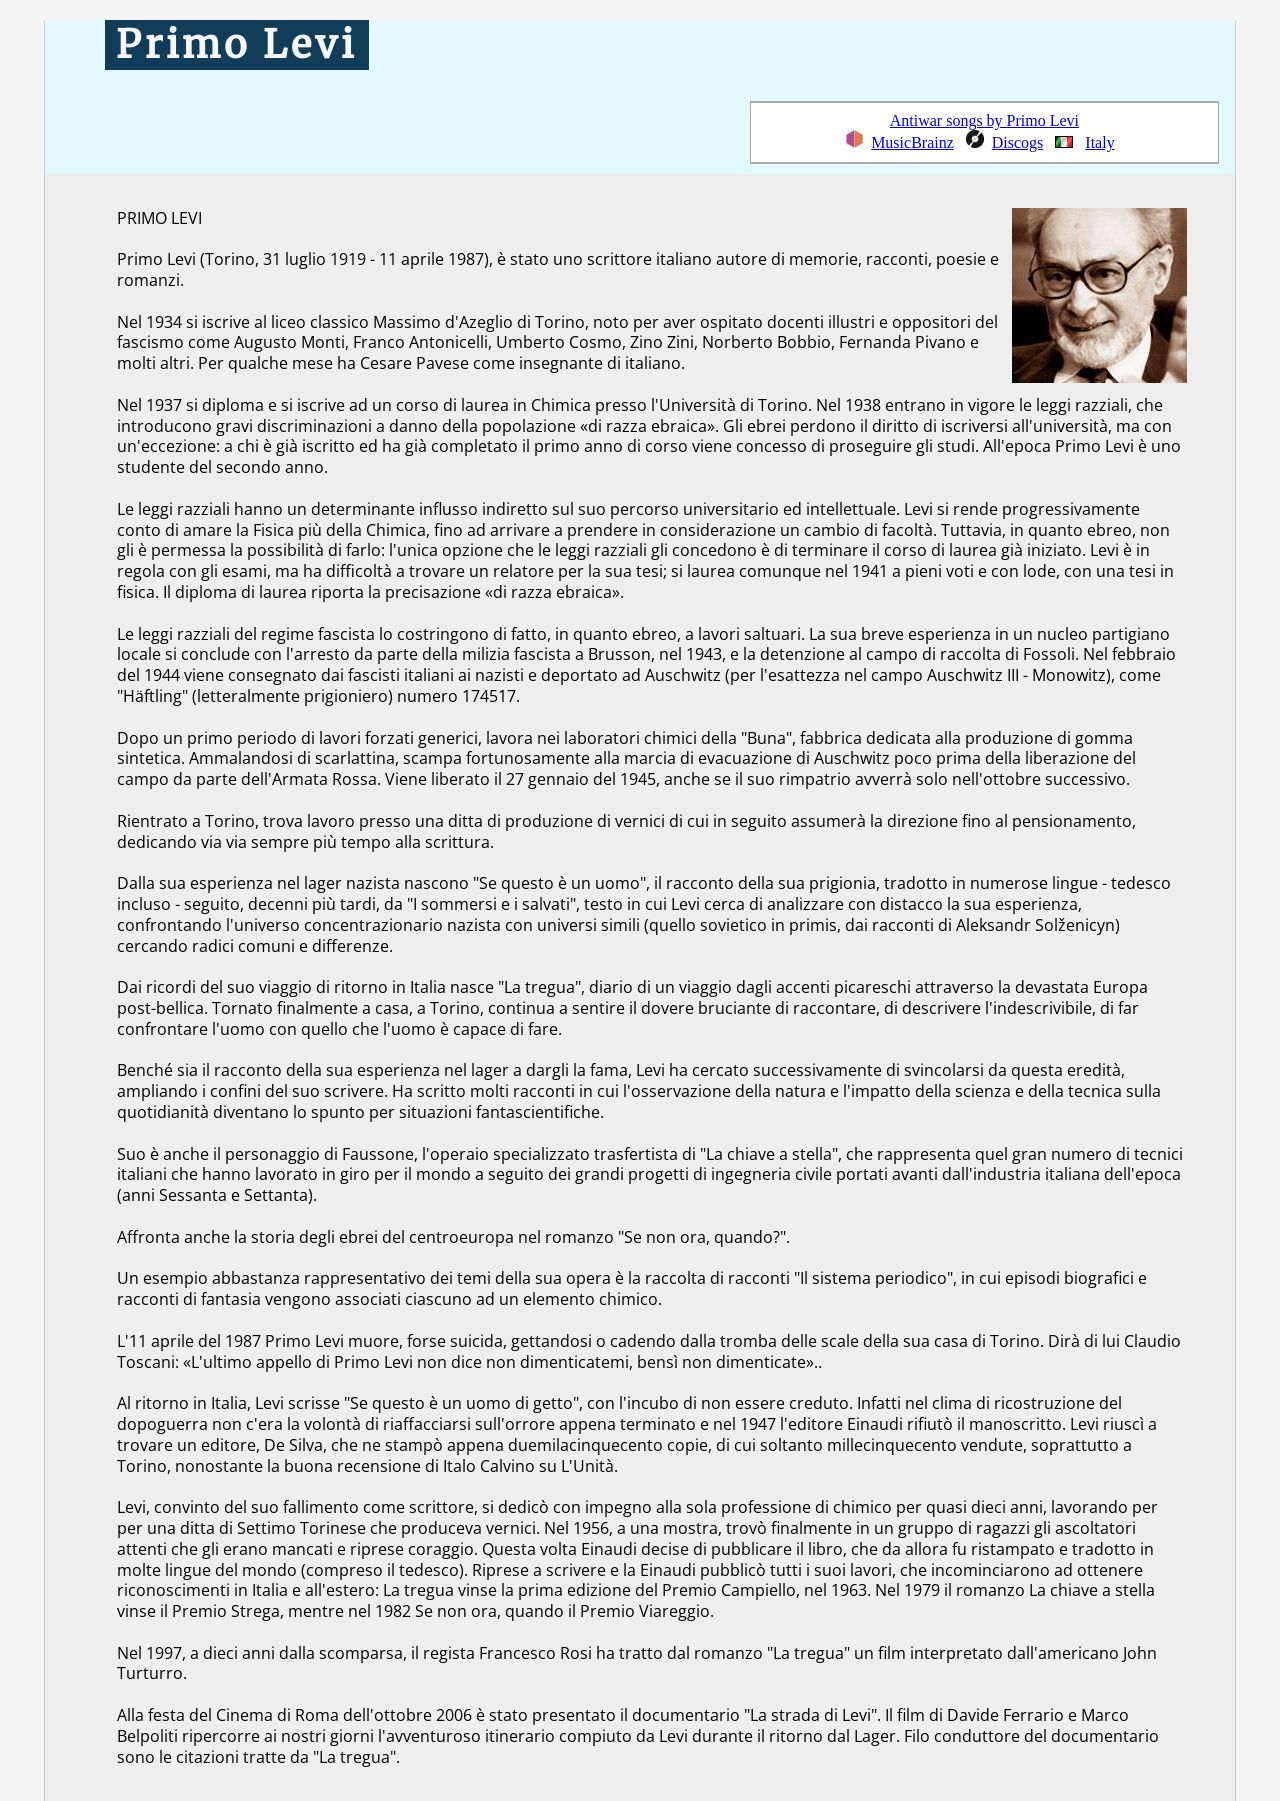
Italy (1099, 142)
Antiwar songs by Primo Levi (984, 120)
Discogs (1018, 142)
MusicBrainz (912, 142)
